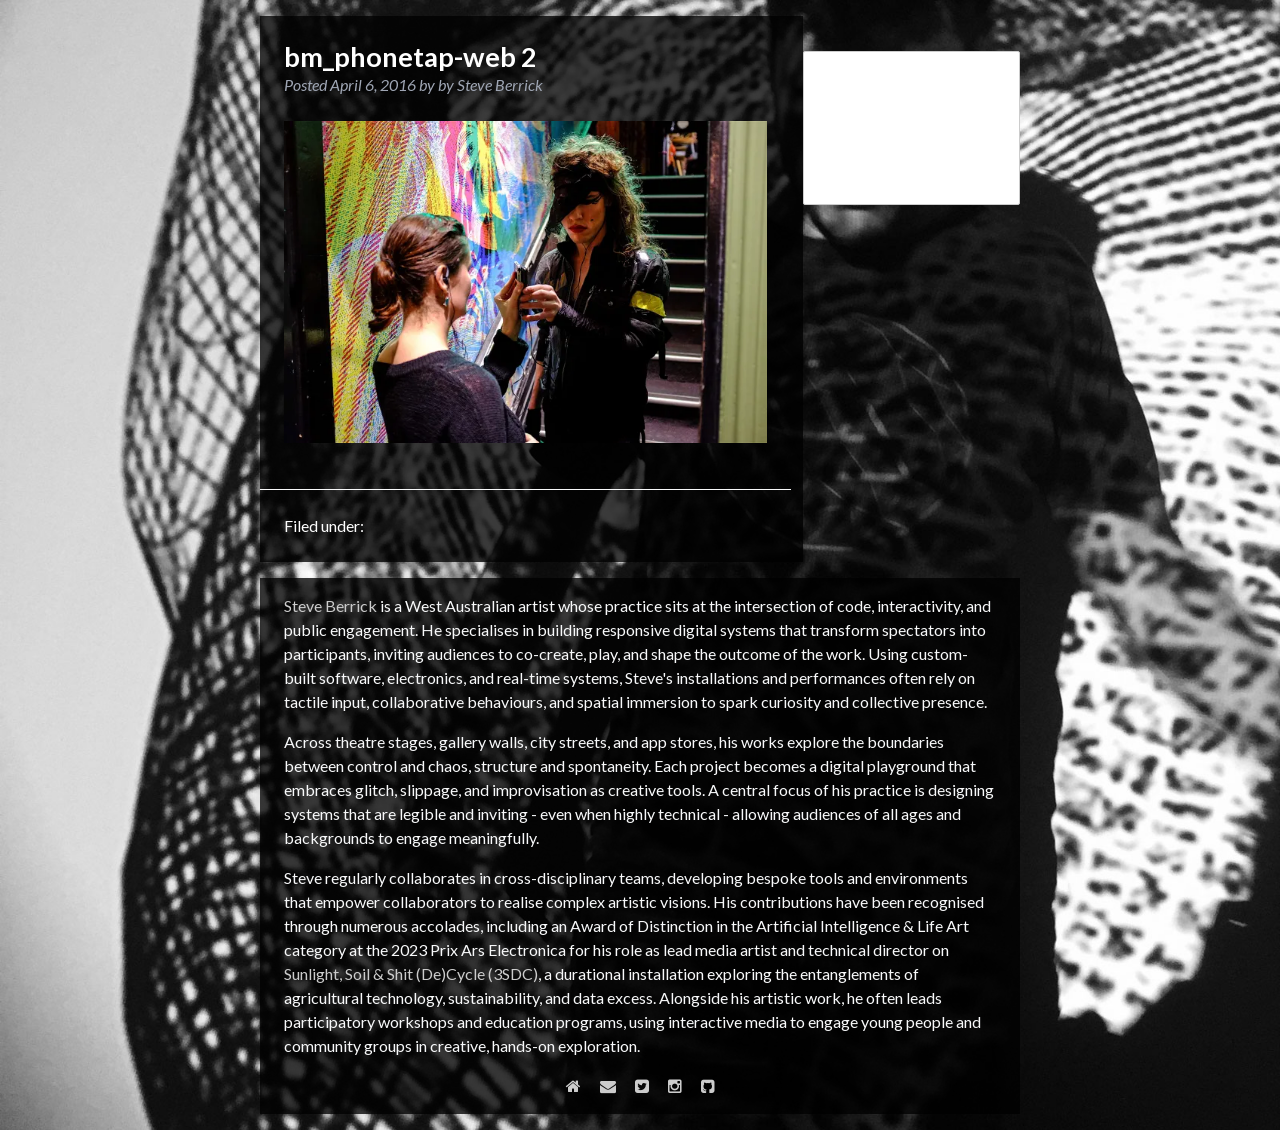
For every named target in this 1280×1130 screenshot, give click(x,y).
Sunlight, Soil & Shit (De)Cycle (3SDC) (411, 973)
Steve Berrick (330, 605)
